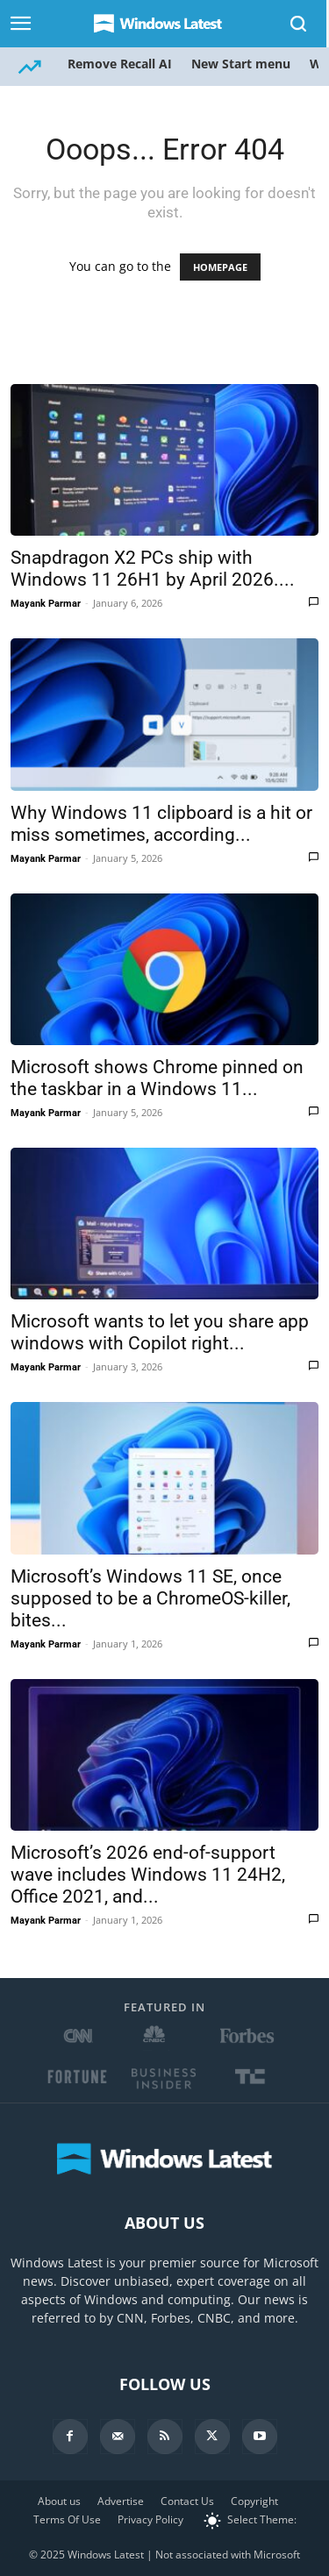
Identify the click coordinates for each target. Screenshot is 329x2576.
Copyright (254, 2501)
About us (59, 2501)
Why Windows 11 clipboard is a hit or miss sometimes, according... (161, 823)
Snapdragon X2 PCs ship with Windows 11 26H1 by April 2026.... (153, 568)
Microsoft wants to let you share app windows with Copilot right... (160, 1332)
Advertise (120, 2501)
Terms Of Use (67, 2519)
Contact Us (187, 2501)
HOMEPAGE (220, 267)
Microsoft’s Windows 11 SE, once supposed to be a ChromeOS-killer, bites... (150, 1598)
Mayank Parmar (46, 603)
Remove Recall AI (120, 63)
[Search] (299, 23)
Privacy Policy (150, 2519)
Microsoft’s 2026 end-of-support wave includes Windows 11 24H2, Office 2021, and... (148, 1874)
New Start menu (240, 63)
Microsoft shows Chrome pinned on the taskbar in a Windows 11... (157, 1078)
